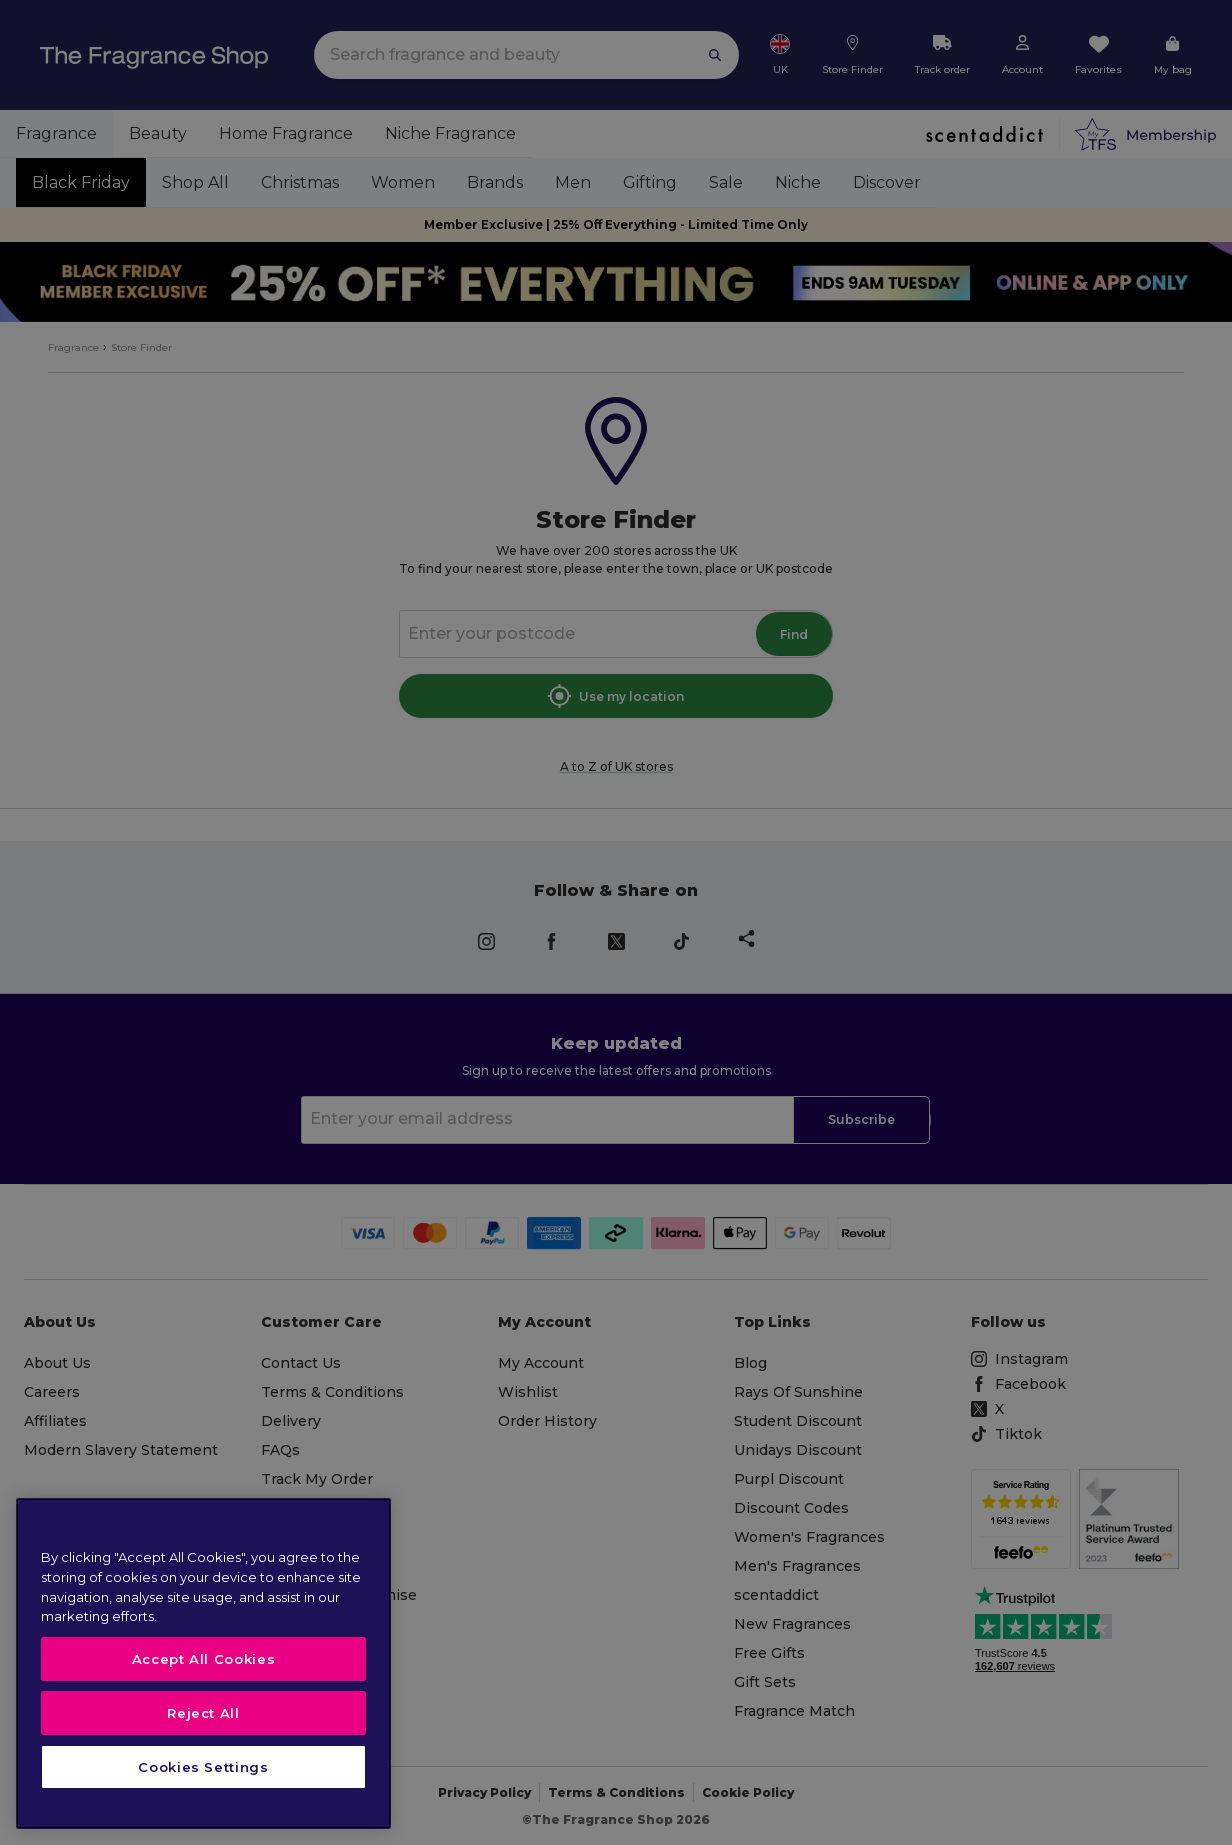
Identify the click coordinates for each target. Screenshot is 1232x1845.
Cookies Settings (203, 1767)
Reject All (203, 1713)
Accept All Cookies (204, 1659)
